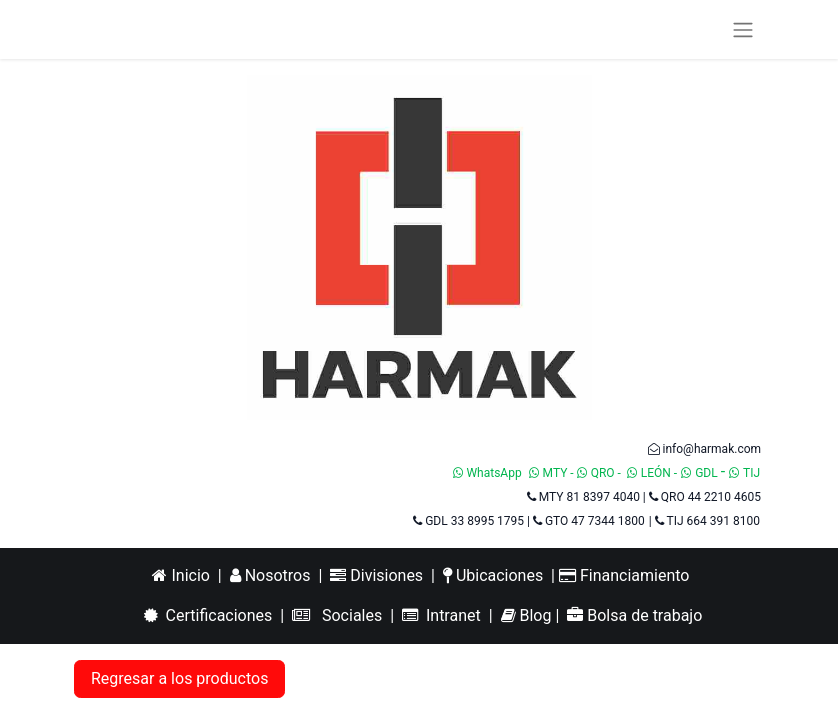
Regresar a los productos (179, 678)
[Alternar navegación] (743, 29)
